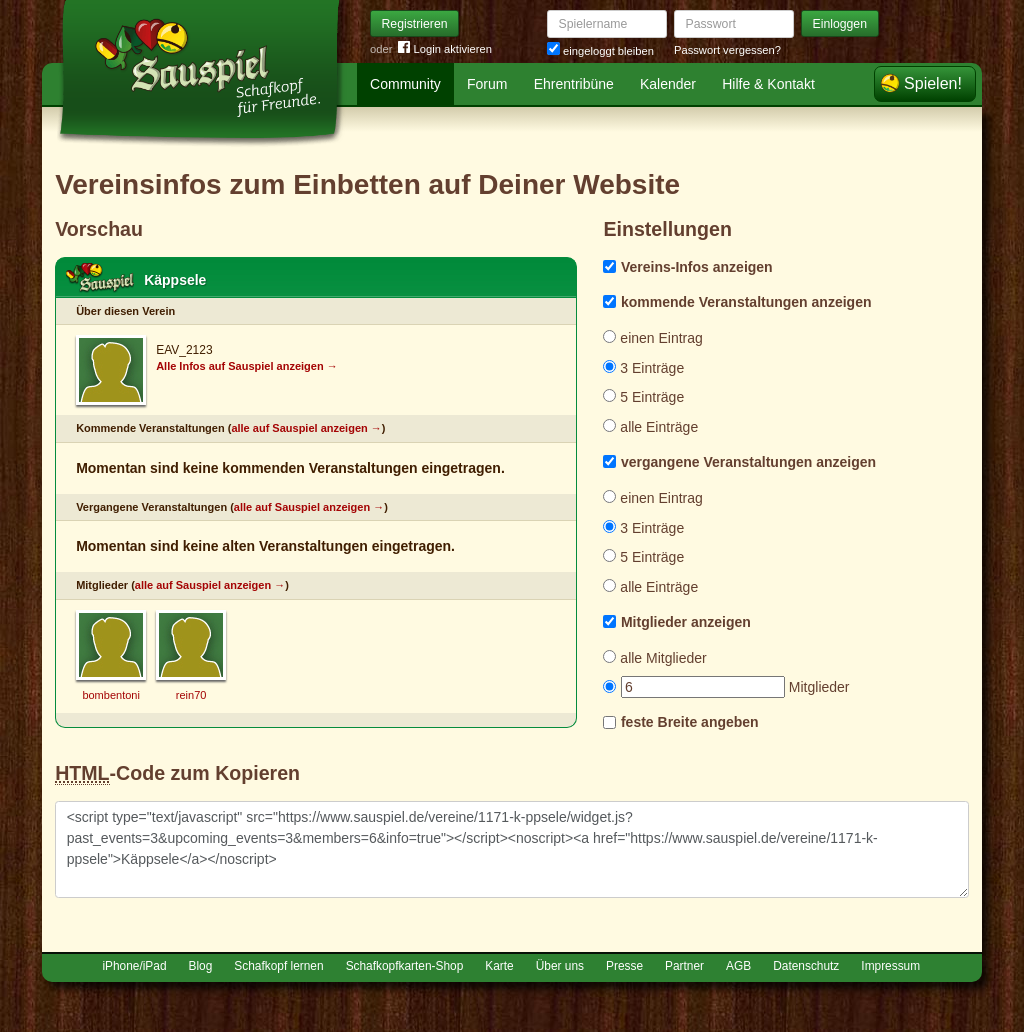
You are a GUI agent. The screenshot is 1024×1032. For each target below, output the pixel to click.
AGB (738, 966)
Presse (624, 966)
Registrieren (415, 24)
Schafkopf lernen (278, 966)
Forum (487, 84)
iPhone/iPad (134, 966)
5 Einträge (643, 397)
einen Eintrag (652, 338)
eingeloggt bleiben (600, 51)
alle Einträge (650, 427)
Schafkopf (100, 278)
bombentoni (111, 695)
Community (405, 84)
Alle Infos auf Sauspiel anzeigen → (247, 366)
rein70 (191, 695)
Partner (684, 966)
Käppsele (175, 280)
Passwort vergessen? (727, 50)
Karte (499, 966)
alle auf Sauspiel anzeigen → (306, 428)
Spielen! (933, 83)
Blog (201, 966)
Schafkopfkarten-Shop (405, 966)
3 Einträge (643, 368)
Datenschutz (806, 966)
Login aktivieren (445, 49)
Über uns (560, 966)
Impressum (890, 966)
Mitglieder (726, 687)
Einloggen (840, 24)
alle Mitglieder (654, 658)
